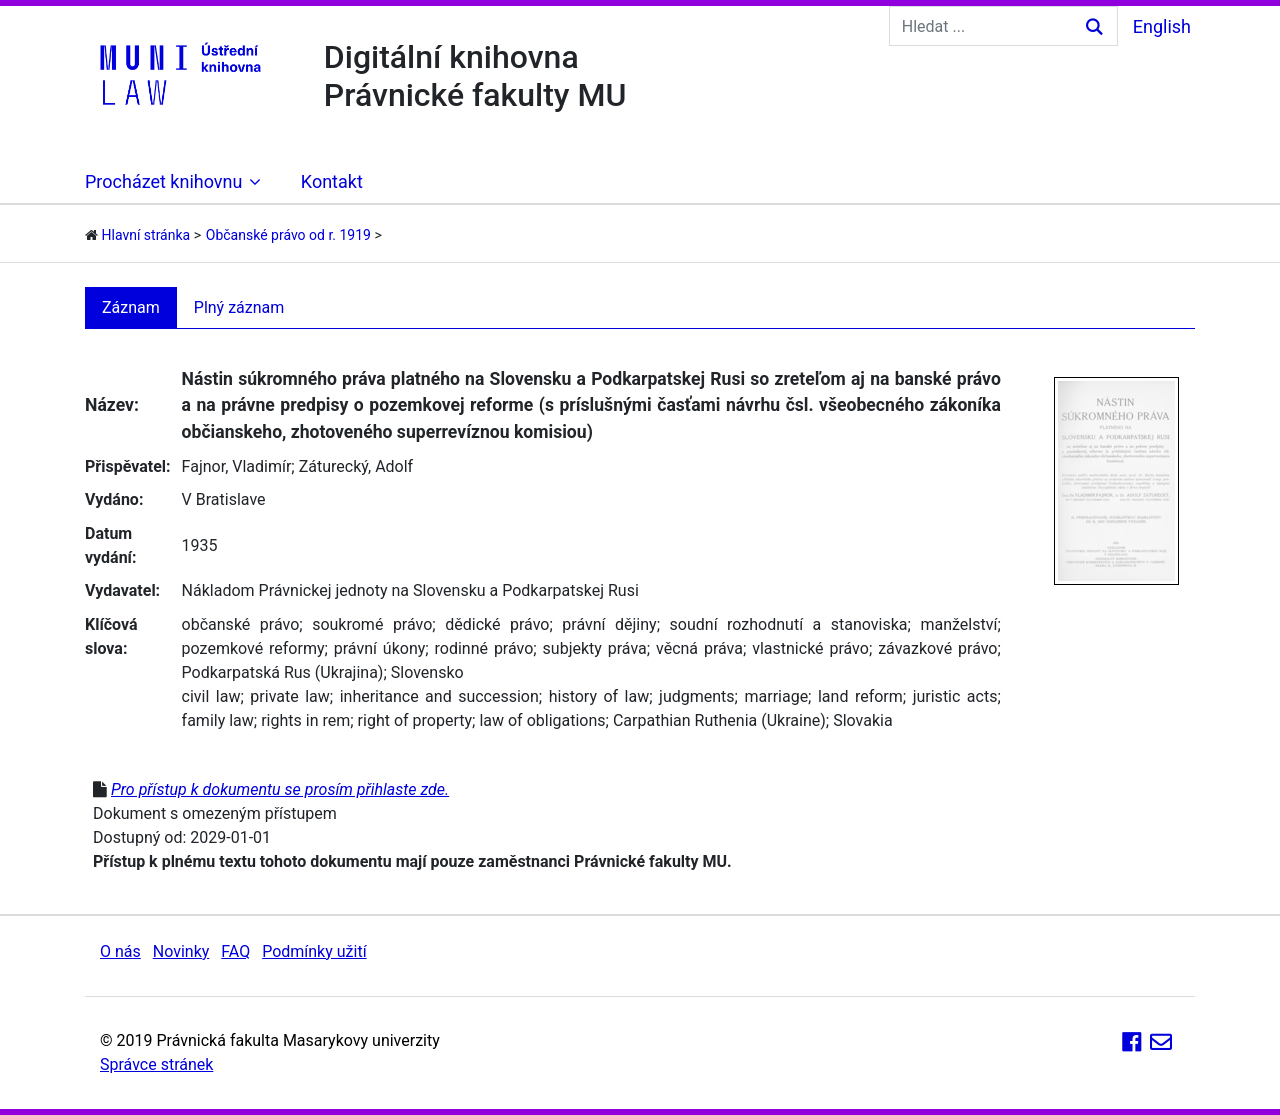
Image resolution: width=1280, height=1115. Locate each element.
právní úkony (380, 648)
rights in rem (305, 720)
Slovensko (427, 672)
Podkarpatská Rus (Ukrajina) (283, 672)
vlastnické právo (810, 648)
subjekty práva (595, 648)
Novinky (181, 951)
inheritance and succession (439, 696)
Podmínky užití (314, 951)
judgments (697, 696)
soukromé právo (372, 624)
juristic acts (955, 696)
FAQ (235, 951)
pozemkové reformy (253, 648)
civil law (211, 696)
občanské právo (241, 624)
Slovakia (862, 720)
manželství (958, 624)
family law (218, 720)
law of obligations (542, 720)
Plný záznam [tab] (239, 307)
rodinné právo (484, 648)
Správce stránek (156, 1064)
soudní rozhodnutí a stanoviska (789, 624)
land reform (860, 696)
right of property (415, 720)
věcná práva (699, 648)
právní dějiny (609, 624)
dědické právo (497, 624)
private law (289, 696)
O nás (120, 951)
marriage (776, 696)
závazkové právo (937, 648)
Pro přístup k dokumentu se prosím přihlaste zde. (280, 789)
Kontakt (332, 181)
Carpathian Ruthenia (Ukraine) (719, 720)
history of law (599, 696)
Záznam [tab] (131, 307)
